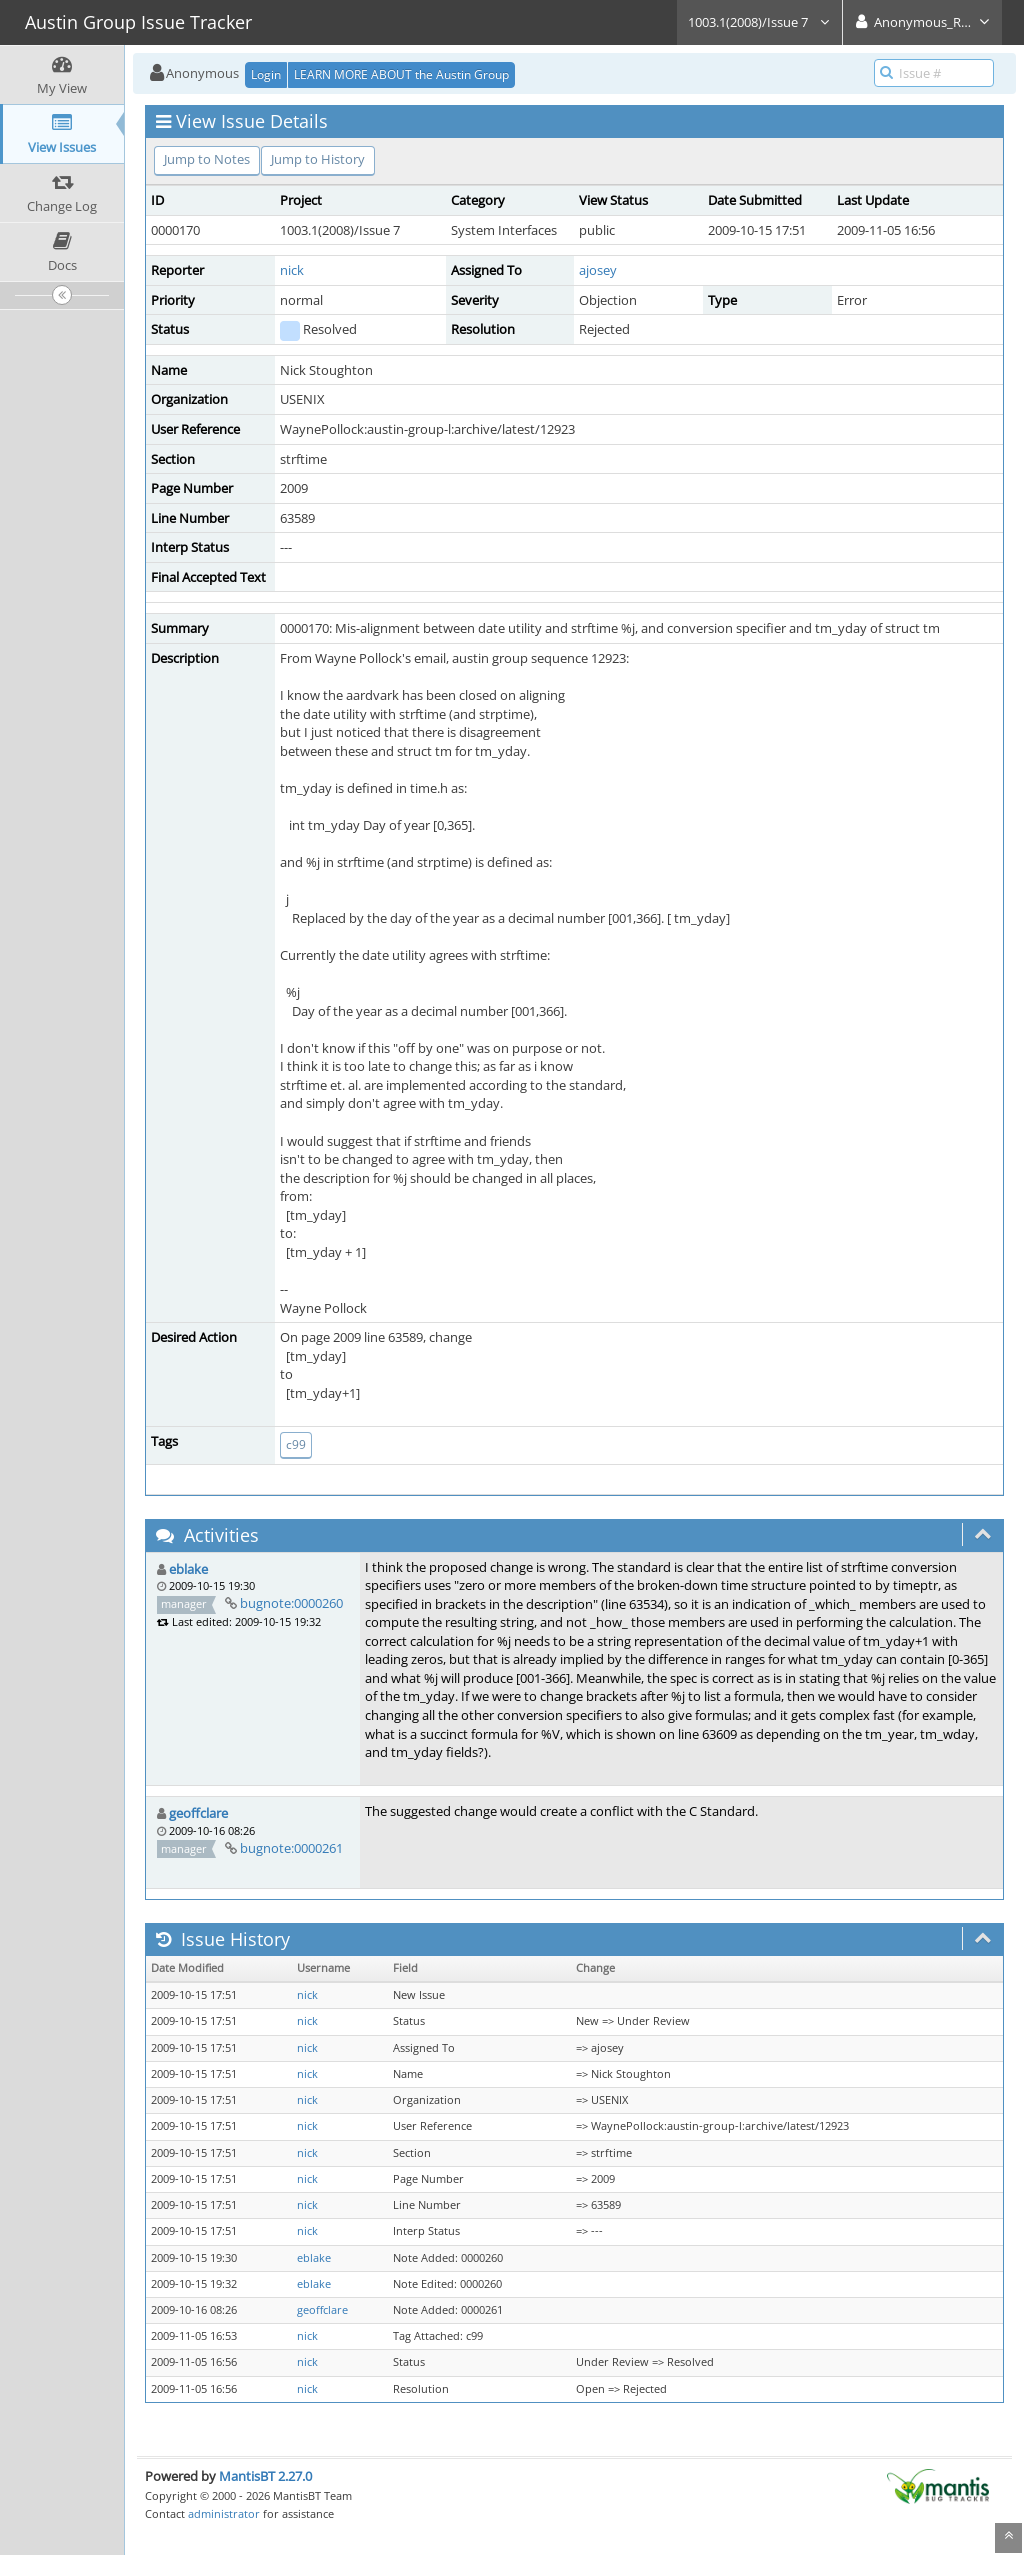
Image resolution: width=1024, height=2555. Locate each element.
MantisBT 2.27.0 (265, 2476)
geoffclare (198, 1813)
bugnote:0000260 (291, 1603)
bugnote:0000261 (291, 1848)
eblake (188, 1569)
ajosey (598, 270)
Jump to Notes (207, 159)
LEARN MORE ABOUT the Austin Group (401, 74)
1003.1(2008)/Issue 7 (759, 22)
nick (292, 270)
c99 (296, 1444)
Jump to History (318, 159)
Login (266, 74)
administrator (224, 2513)
